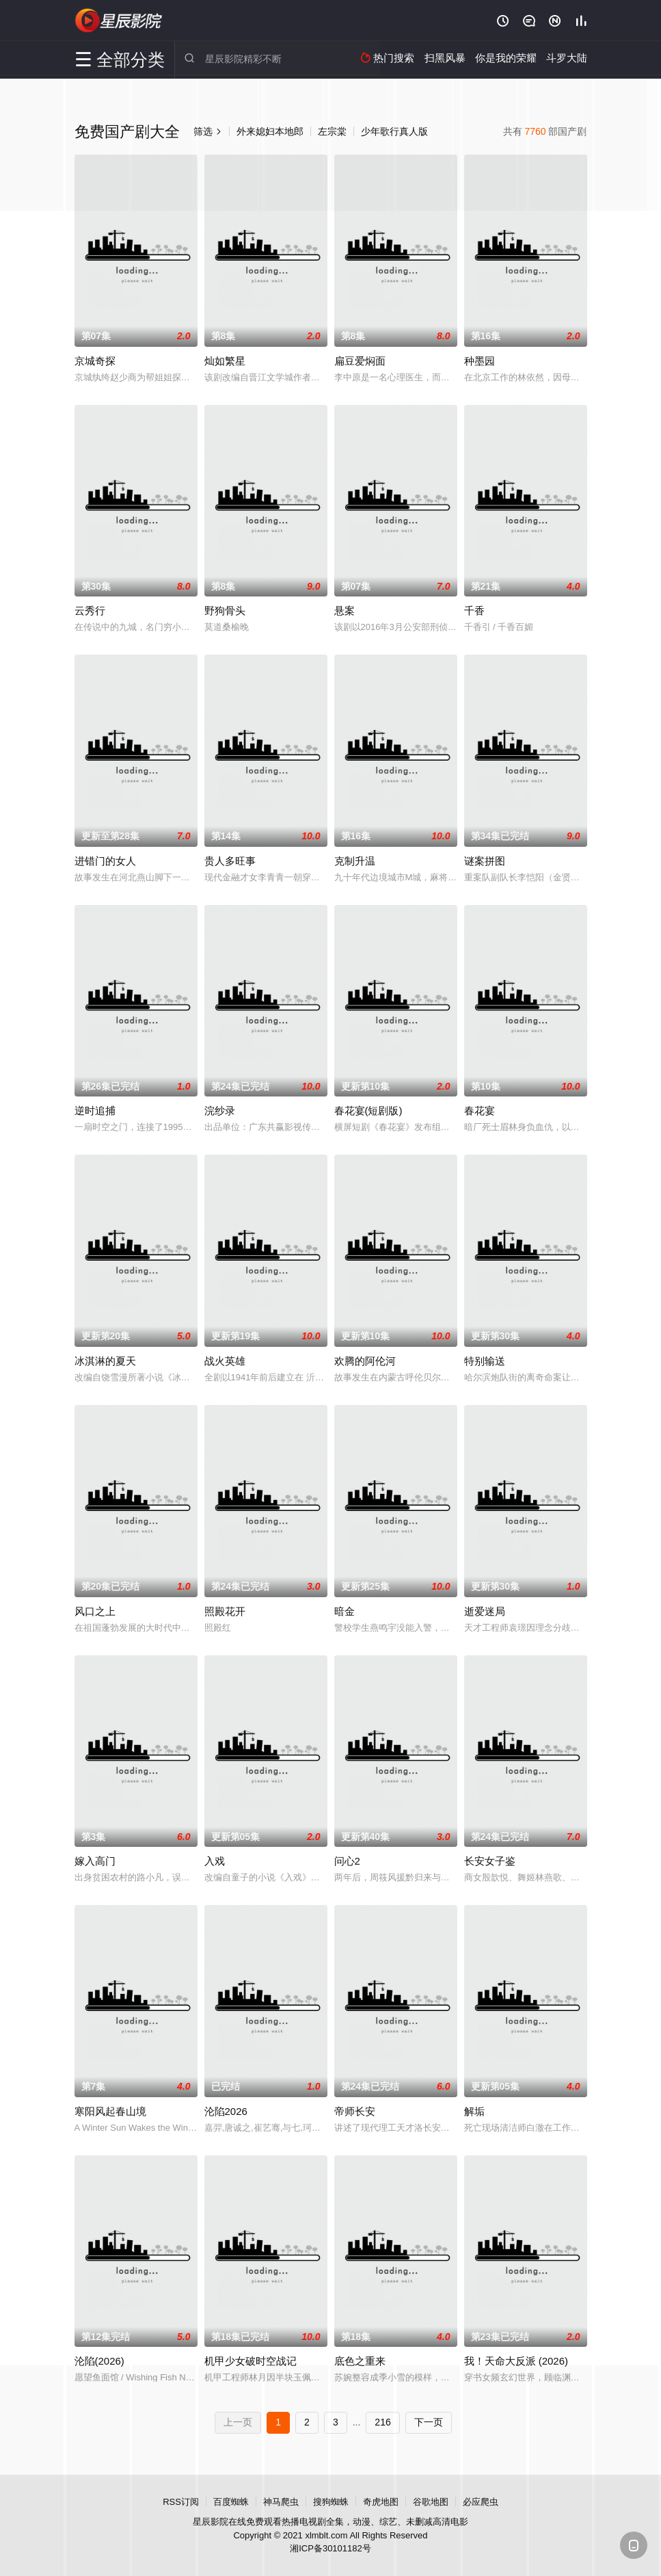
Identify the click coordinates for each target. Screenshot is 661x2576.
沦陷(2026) (99, 2361)
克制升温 (354, 861)
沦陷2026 (225, 2111)
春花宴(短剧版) (368, 1110)
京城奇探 (95, 361)
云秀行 (90, 610)
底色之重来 (360, 2361)
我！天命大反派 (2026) (516, 2361)
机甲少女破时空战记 (250, 2361)
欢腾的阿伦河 (365, 1361)
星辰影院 (119, 20)
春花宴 (479, 1110)
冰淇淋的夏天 (105, 1361)
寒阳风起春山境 (110, 2111)
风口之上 (95, 1611)
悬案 (344, 610)
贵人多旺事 (230, 861)
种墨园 (479, 361)
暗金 (344, 1611)
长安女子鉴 (489, 1861)
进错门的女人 (105, 861)
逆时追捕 (95, 1110)
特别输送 (484, 1361)
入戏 (214, 1861)
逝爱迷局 (484, 1611)
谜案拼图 (484, 861)
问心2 (347, 1861)
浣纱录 (219, 1110)
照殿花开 (224, 1611)
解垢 (474, 2111)
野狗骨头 (224, 610)
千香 (474, 610)
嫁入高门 (95, 1861)
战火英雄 (224, 1361)
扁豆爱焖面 (360, 361)
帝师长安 (354, 2111)
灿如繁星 (224, 361)
